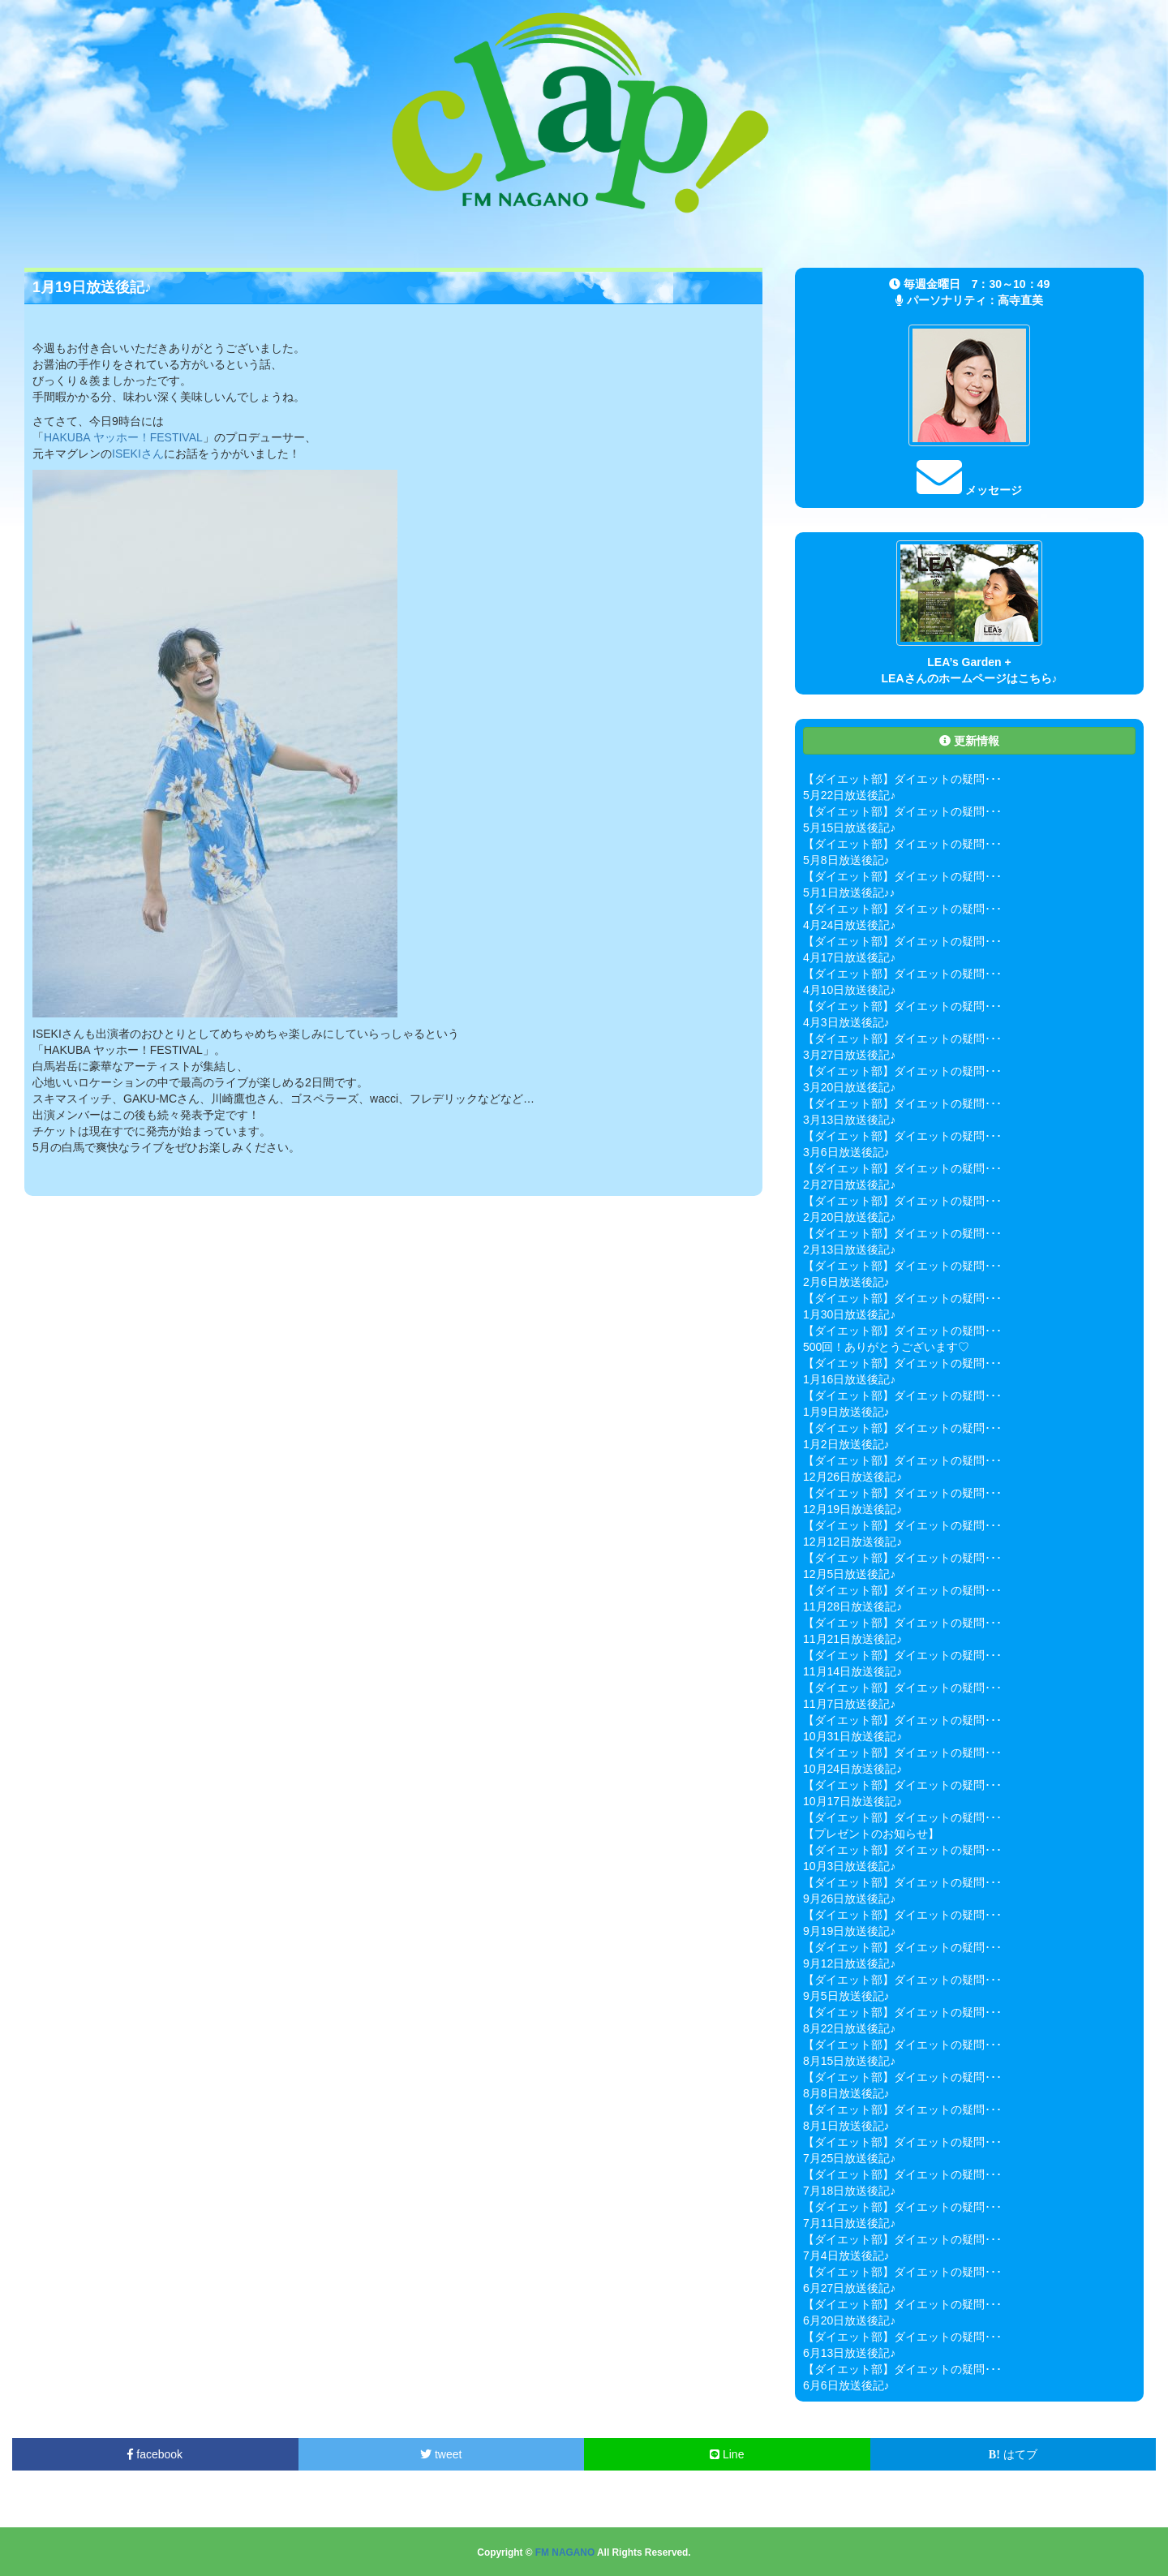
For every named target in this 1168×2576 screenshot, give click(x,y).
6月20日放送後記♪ (849, 2320)
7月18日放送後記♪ (849, 2190)
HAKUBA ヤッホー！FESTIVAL (123, 437)
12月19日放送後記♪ (852, 1509)
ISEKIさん (138, 453)
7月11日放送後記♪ (849, 2223)
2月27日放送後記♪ (849, 1184)
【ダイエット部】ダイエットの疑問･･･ (902, 778)
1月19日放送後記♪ (92, 287)
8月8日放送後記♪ (846, 2093)
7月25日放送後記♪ (849, 2158)
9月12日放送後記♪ (849, 1963)
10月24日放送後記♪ (852, 1768)
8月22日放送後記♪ (849, 2028)
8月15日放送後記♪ (849, 2060)
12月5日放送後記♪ (849, 1574)
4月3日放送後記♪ (846, 1022)
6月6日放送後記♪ (846, 2385)
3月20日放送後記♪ (849, 1087)
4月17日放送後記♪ (849, 957)
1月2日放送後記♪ (846, 1444)
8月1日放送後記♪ (846, 2125)
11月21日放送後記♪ (852, 1638)
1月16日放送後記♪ (849, 1379)
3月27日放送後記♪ (849, 1054)
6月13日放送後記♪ (849, 2352)
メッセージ (969, 490)
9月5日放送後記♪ (846, 1995)
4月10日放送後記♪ (849, 989)
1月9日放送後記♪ (846, 1411)
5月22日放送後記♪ (849, 795)
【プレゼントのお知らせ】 (871, 1833)
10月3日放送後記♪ (849, 1866)
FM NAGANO (565, 2552)
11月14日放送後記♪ (852, 1671)
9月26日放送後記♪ (849, 1898)
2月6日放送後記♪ (846, 1281)
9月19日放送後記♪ (849, 1930)
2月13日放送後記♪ (849, 1249)
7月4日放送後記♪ (846, 2255)
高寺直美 (1020, 300)
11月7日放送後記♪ (849, 1703)
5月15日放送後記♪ (849, 827)
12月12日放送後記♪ (852, 1541)
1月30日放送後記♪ (849, 1314)
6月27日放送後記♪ (849, 2287)
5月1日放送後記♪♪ (849, 892)
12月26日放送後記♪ (852, 1476)
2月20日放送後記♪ (849, 1217)
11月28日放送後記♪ (852, 1606)
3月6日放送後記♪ (846, 1152)
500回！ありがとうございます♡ (886, 1346)
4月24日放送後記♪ (849, 924)
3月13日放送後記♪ (849, 1119)
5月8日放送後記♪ (846, 860)
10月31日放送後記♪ (852, 1736)
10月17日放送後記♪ (852, 1801)
